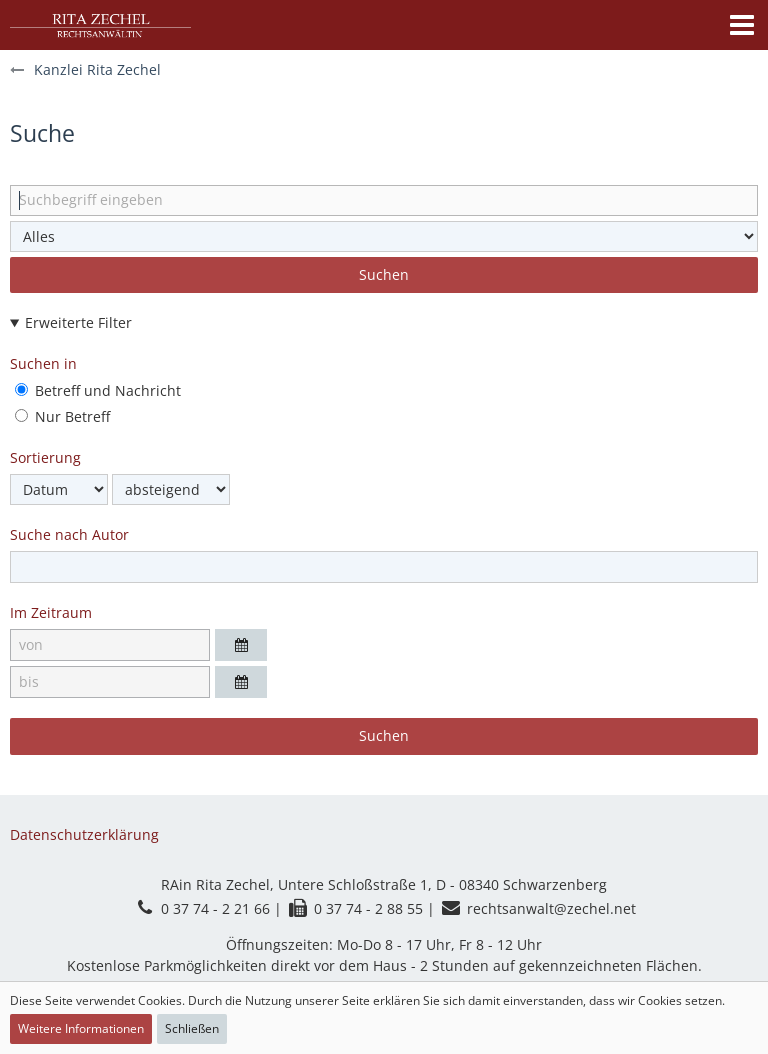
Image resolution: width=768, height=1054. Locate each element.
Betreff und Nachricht (98, 390)
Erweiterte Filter (78, 322)
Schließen (192, 1028)
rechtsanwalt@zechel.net (551, 908)
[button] (742, 25)
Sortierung (45, 457)
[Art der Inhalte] (384, 236)
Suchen (384, 274)
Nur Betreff (62, 416)
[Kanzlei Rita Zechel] (100, 25)
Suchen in (43, 363)
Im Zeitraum (51, 612)
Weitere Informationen (81, 1028)
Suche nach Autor (69, 534)
